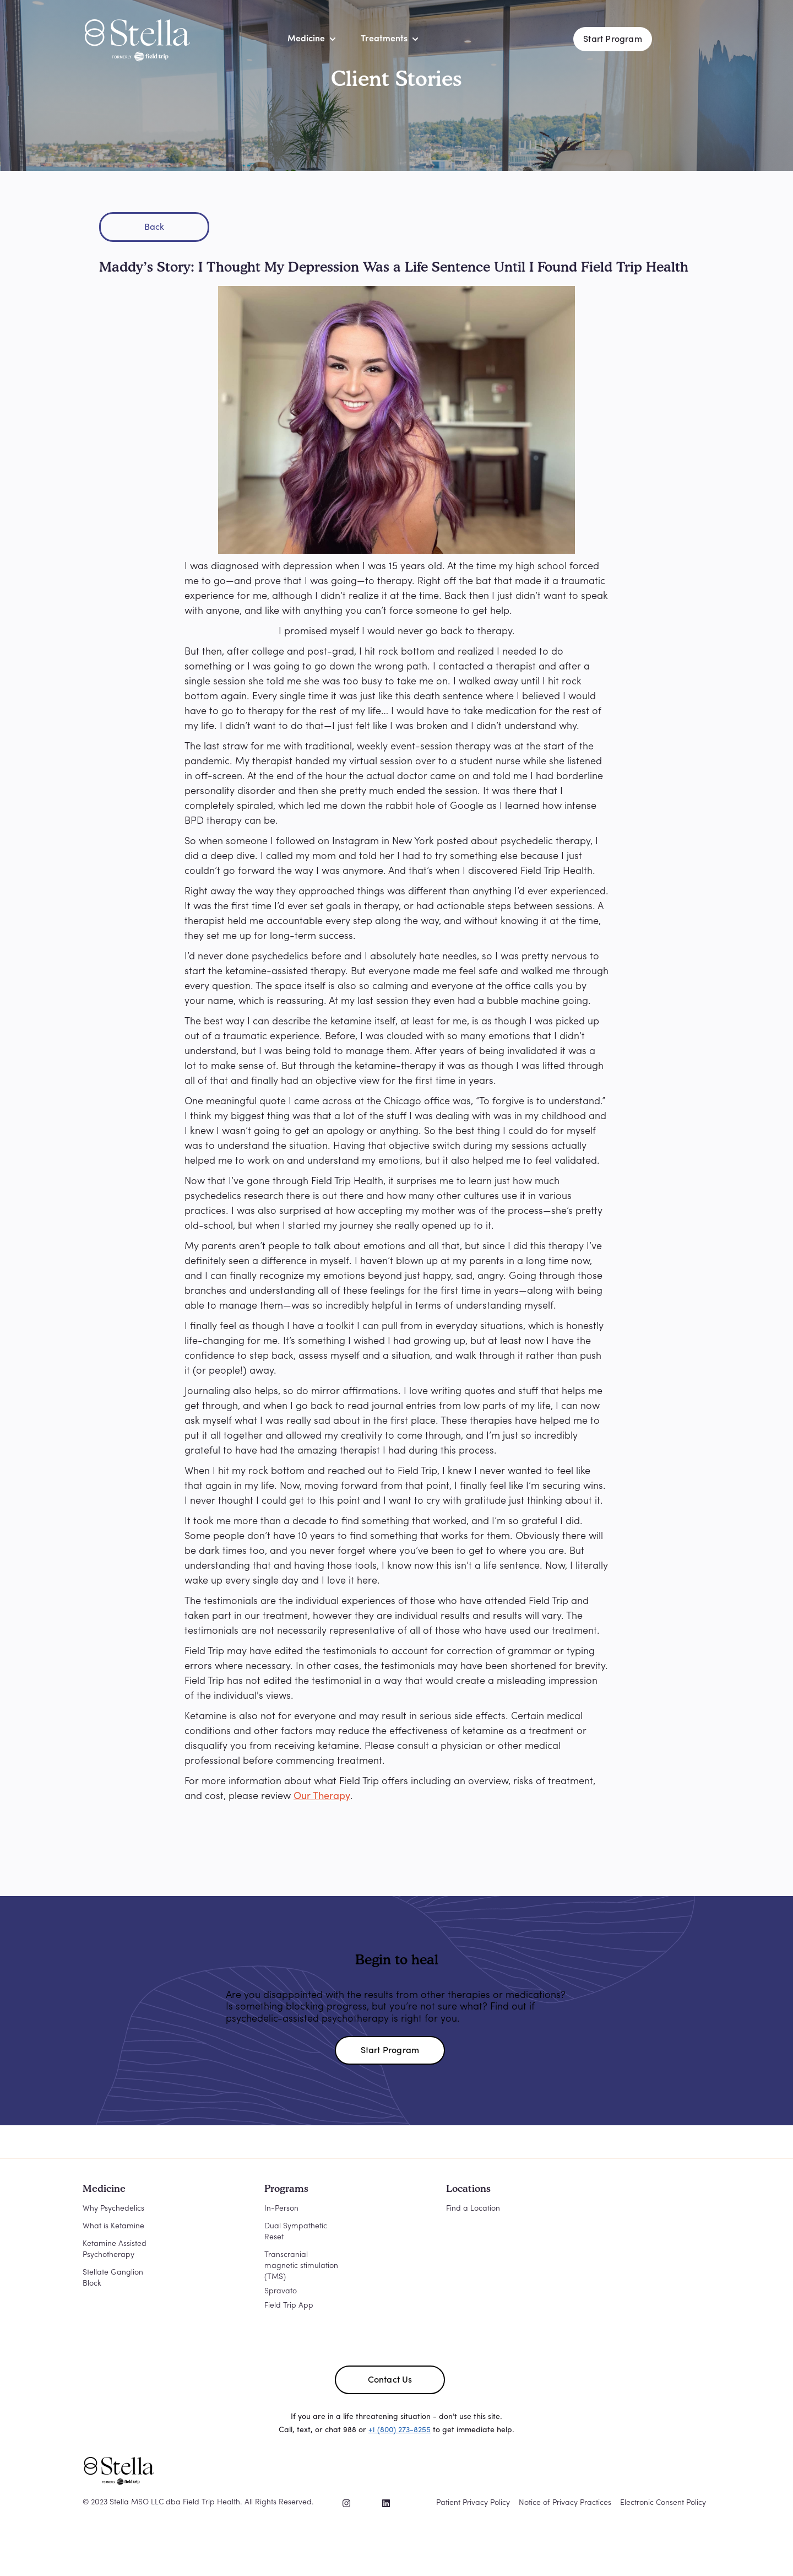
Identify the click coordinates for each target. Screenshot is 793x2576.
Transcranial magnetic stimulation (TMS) (301, 2266)
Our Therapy (322, 1796)
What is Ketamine (113, 2226)
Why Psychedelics (113, 2209)
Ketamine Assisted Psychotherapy (114, 2249)
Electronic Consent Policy (663, 2503)
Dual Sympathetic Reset (295, 2232)
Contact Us (390, 2380)
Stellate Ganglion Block (113, 2278)
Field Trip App (288, 2306)
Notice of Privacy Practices (565, 2503)
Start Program (612, 39)
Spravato (280, 2291)
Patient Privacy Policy (473, 2503)
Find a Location (473, 2209)
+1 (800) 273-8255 (399, 2430)
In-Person (281, 2209)
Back (154, 227)
